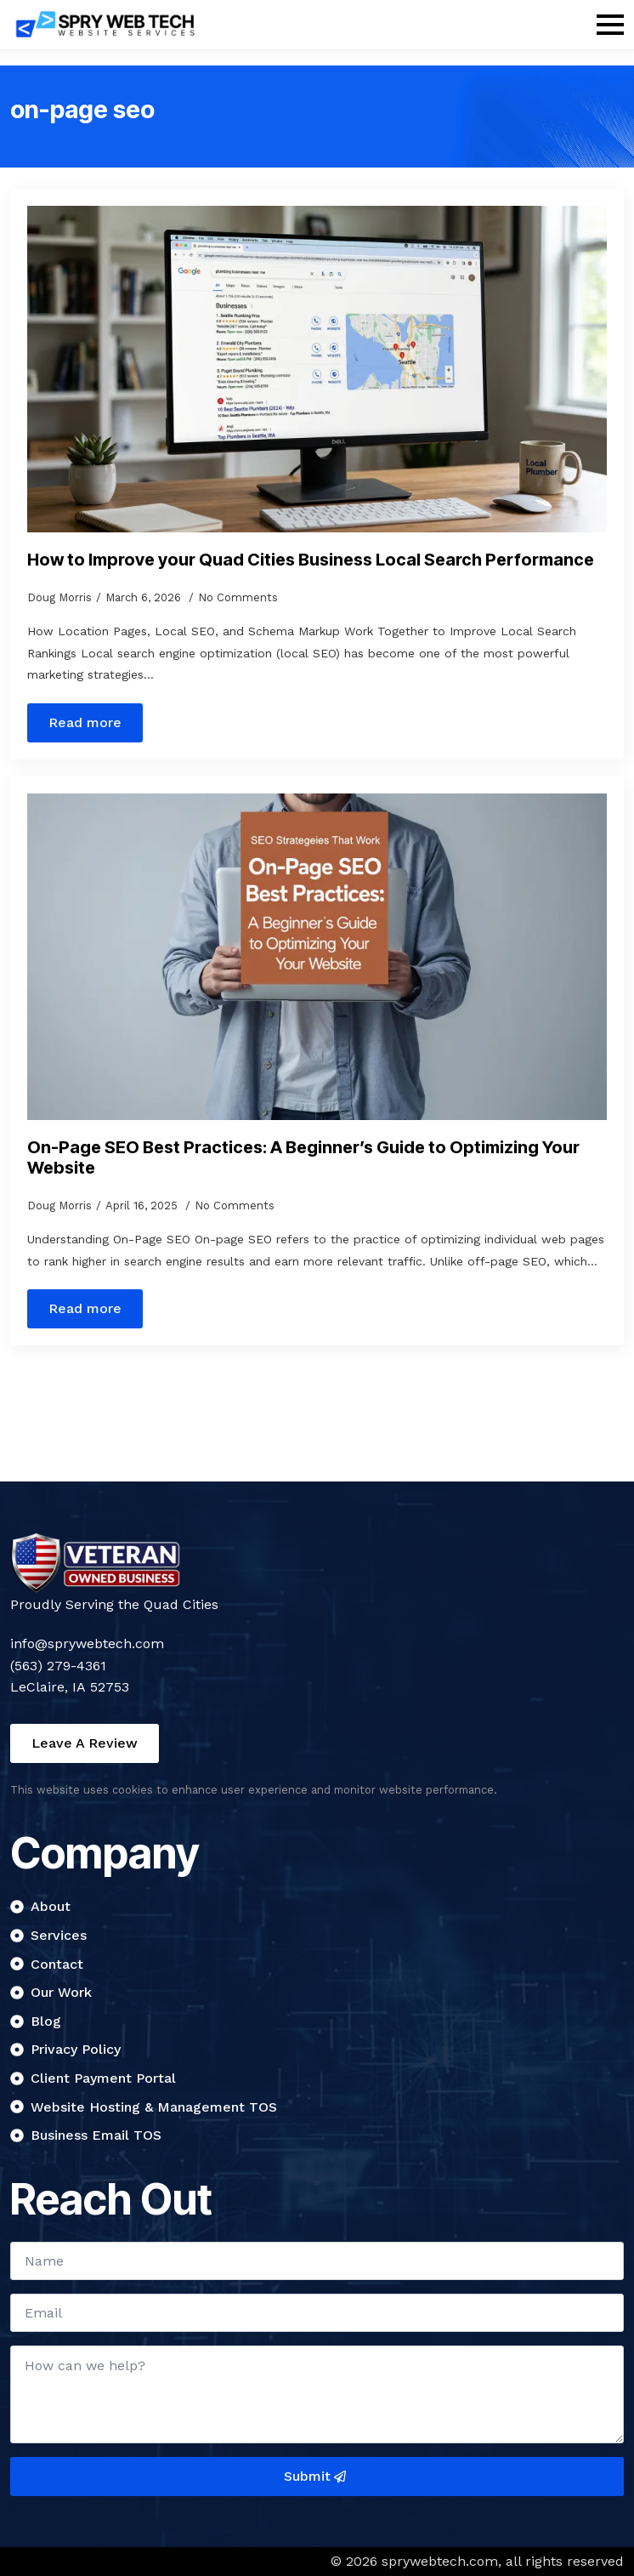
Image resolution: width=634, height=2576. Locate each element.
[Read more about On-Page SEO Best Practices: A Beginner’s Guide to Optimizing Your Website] (85, 1308)
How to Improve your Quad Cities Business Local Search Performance (310, 559)
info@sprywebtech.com (87, 1643)
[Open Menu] (610, 24)
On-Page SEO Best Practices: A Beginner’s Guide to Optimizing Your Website (303, 1157)
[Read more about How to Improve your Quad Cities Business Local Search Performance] (85, 722)
